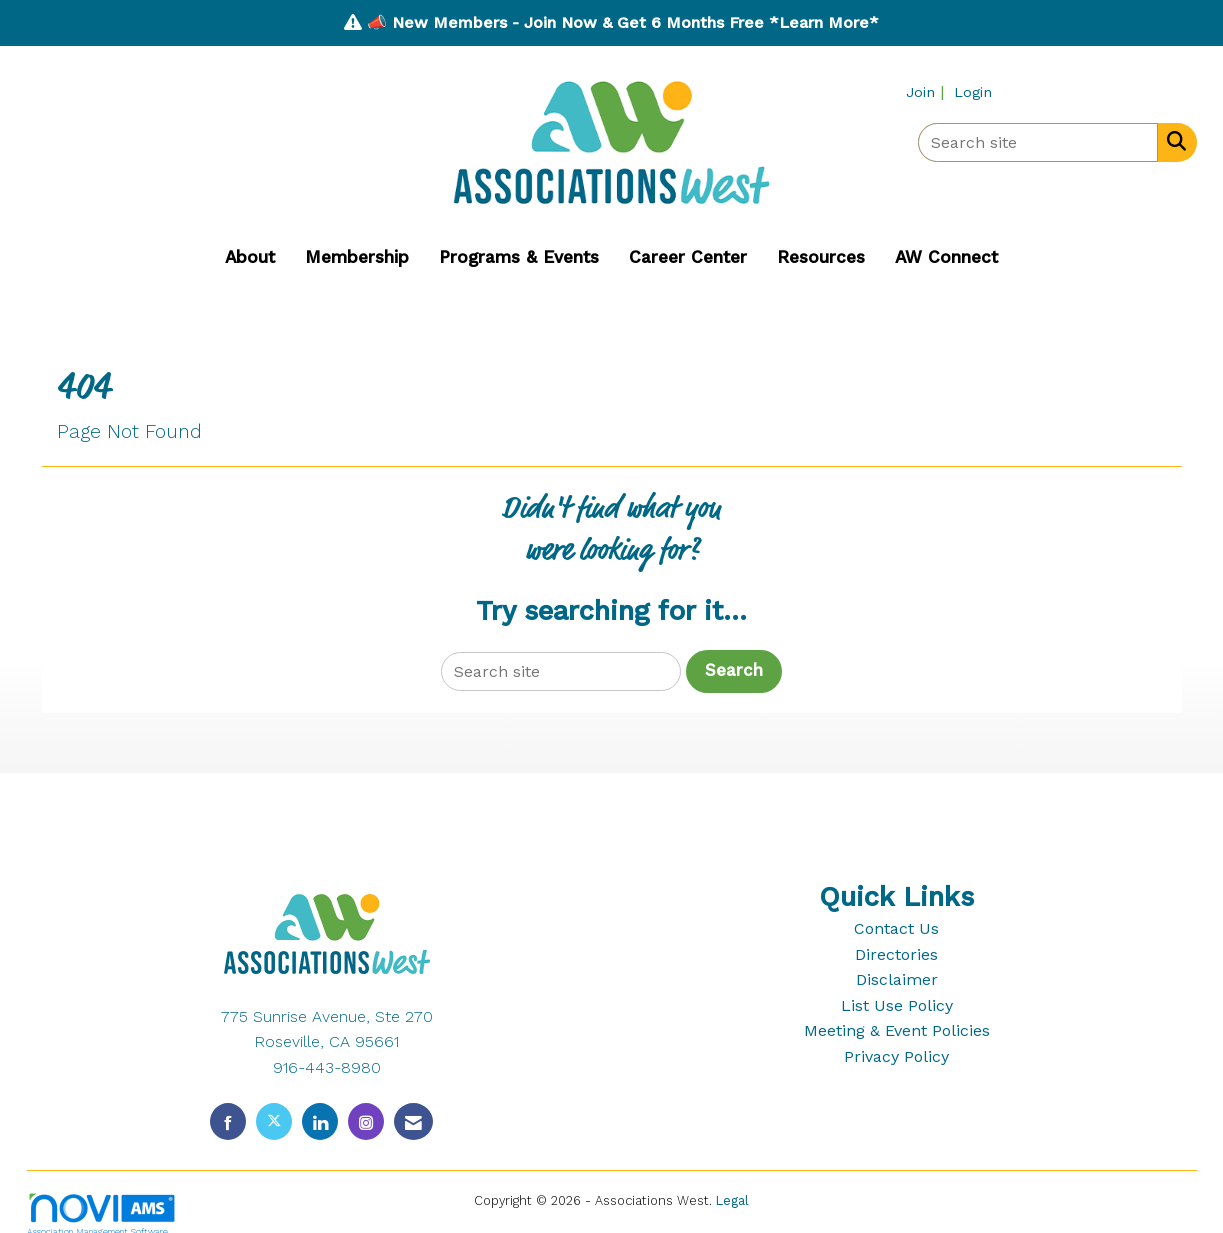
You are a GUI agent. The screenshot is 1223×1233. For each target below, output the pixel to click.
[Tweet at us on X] (274, 1121)
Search (734, 670)
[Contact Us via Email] (413, 1121)
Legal (732, 1200)
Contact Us (896, 928)
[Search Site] (1172, 141)
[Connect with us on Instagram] (366, 1121)
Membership (357, 257)
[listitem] (927, 91)
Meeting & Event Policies (897, 1030)
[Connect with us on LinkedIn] (320, 1121)
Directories (896, 954)
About (250, 257)
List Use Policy (897, 1005)
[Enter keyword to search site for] (1038, 142)
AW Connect (946, 257)
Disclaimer (897, 979)
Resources (821, 257)
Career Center (688, 257)
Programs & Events (519, 257)
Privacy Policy (896, 1056)
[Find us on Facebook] (228, 1121)
